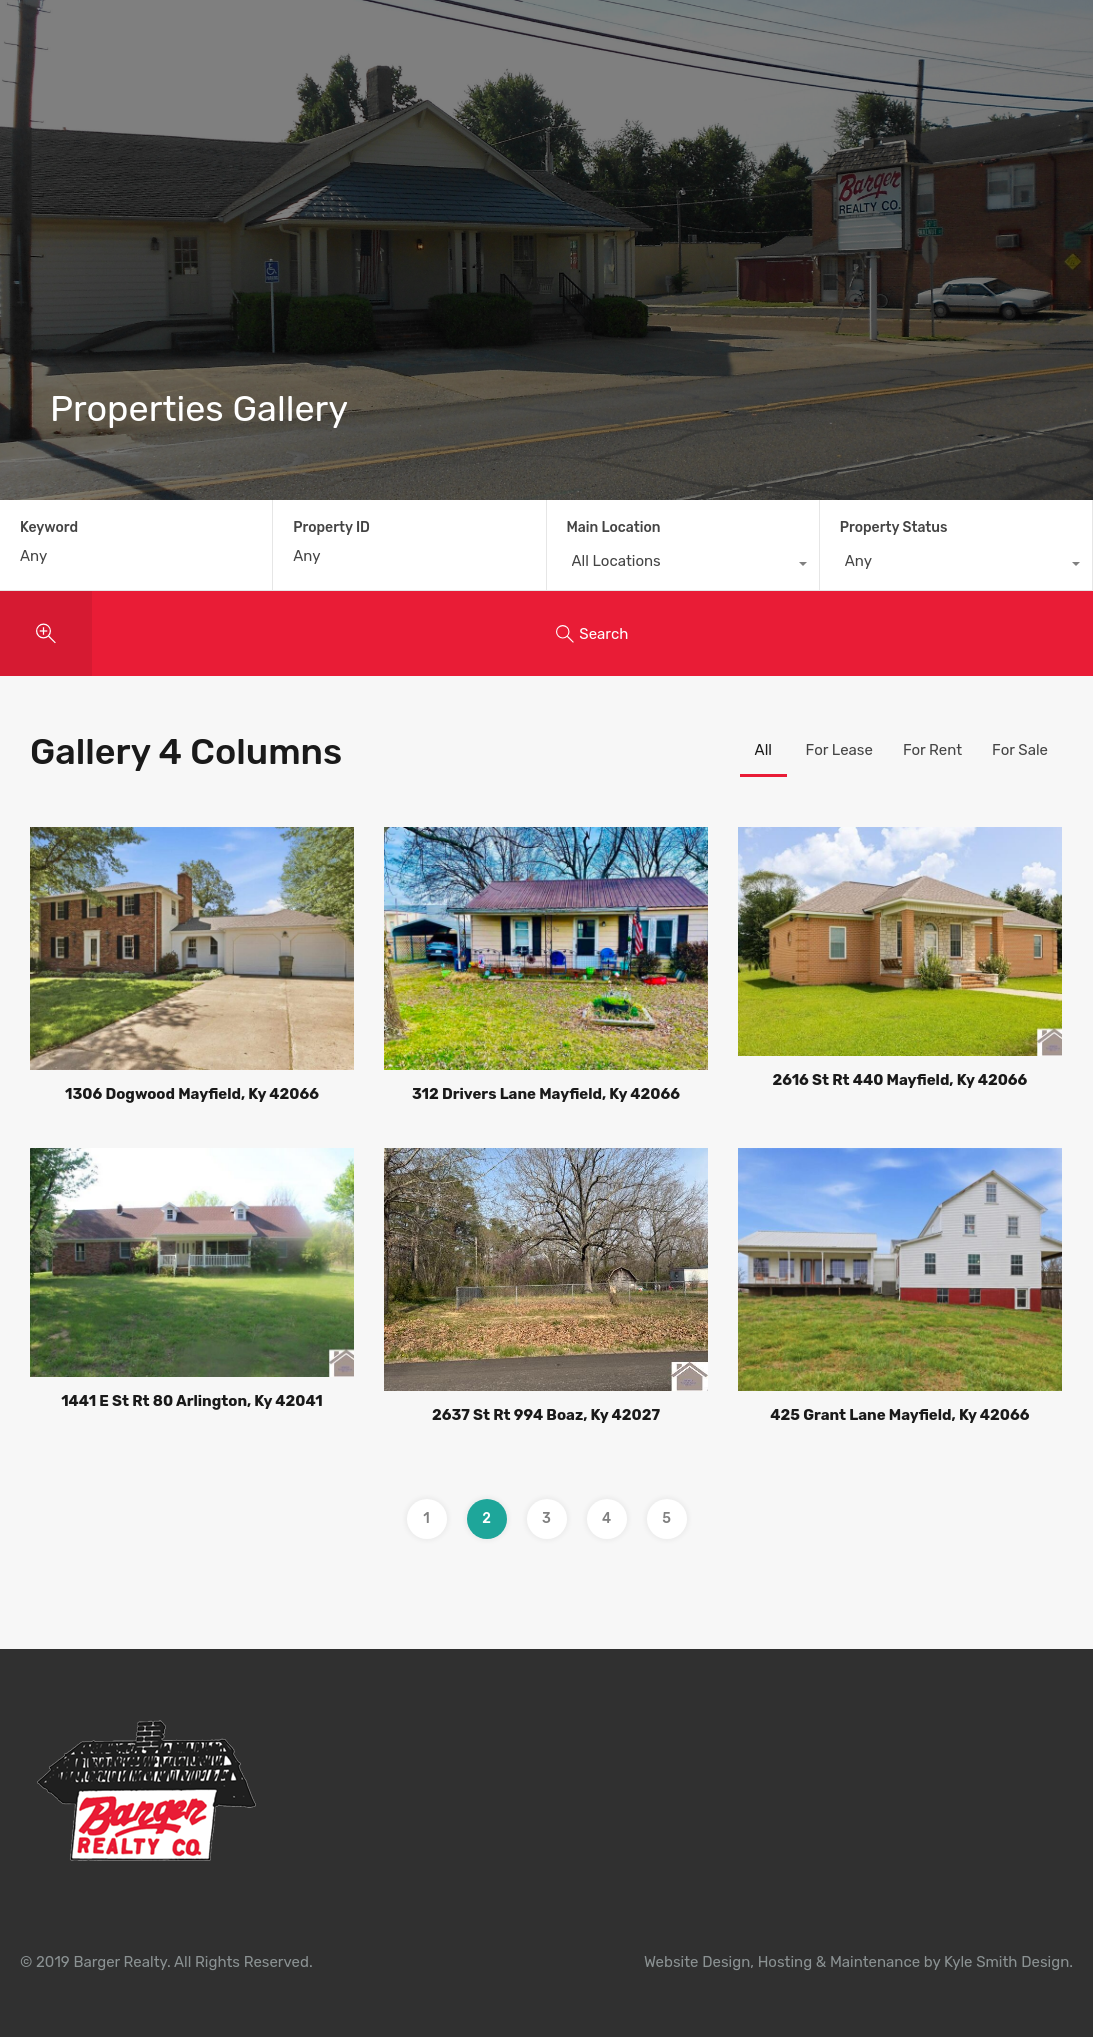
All (763, 750)
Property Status (894, 527)
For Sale (1020, 750)
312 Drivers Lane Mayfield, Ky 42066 (546, 1094)
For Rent (932, 750)
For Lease (839, 750)
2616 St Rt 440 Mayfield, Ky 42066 (899, 1080)
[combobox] (683, 566)
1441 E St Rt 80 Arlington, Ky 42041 (192, 1401)
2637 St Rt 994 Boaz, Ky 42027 (546, 1415)
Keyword (49, 528)
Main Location (614, 527)
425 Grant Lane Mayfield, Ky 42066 (899, 1415)
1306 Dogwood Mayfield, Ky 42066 (192, 1094)
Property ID (331, 528)
